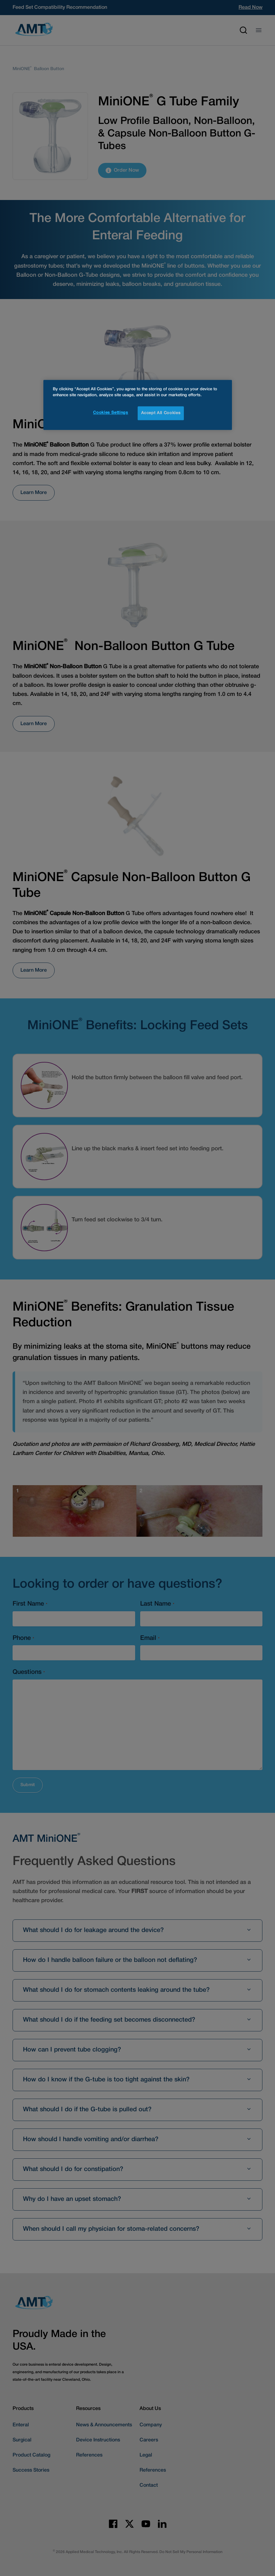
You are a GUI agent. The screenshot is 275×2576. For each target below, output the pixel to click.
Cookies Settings (110, 412)
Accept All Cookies (161, 413)
